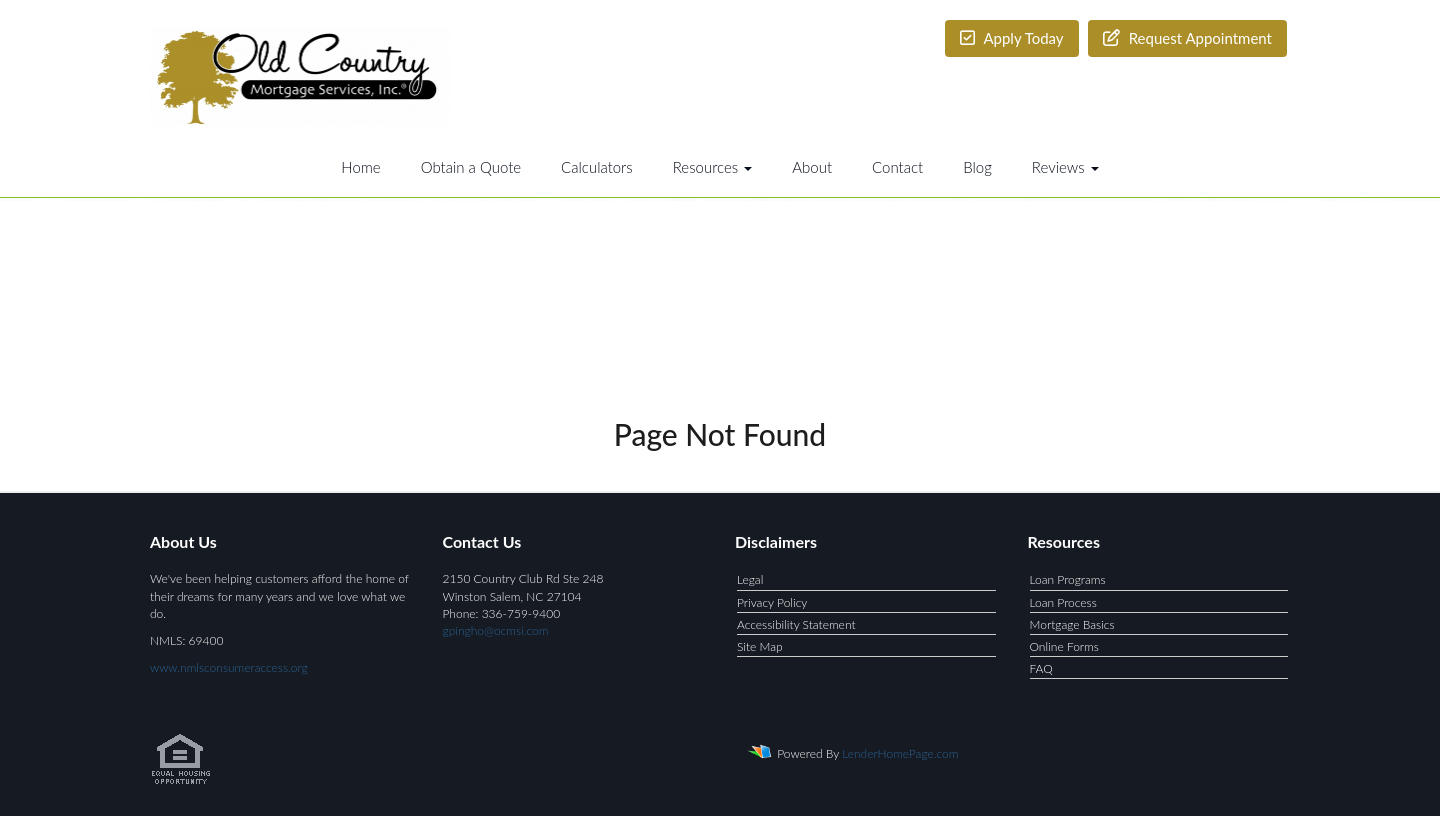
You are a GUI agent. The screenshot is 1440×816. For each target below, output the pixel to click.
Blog (977, 167)
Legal (750, 579)
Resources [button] (713, 167)
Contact (897, 167)
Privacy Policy (772, 602)
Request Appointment (1187, 38)
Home (360, 167)
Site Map (760, 646)
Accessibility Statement (796, 624)
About (812, 167)
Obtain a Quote (471, 167)
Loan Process (1063, 602)
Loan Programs (1068, 579)
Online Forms (1064, 646)
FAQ (1041, 668)
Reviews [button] (1065, 167)
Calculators (597, 167)
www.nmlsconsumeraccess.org (229, 667)
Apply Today (1012, 38)
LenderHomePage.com (900, 753)
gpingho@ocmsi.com (496, 630)
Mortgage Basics (1072, 624)
